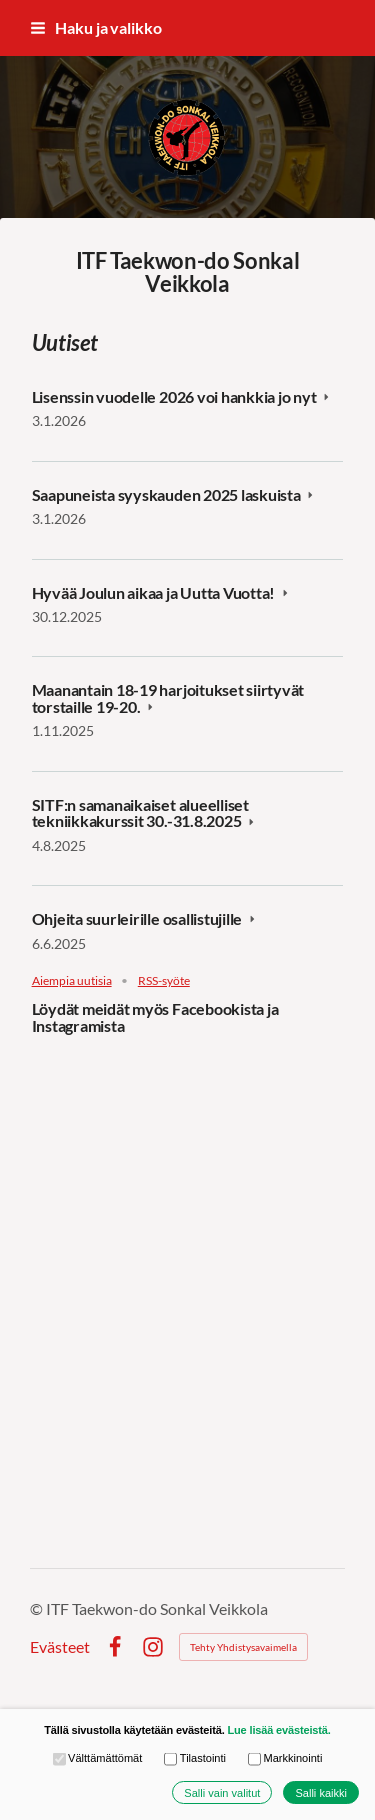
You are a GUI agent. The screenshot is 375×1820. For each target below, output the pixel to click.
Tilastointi (195, 1758)
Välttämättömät (98, 1758)
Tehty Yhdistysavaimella (243, 1647)
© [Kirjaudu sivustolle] (38, 1608)
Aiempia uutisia (72, 981)
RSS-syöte (164, 981)
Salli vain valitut (222, 1793)
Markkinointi (285, 1758)
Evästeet (60, 1647)
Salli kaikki (321, 1793)
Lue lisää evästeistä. (278, 1730)
